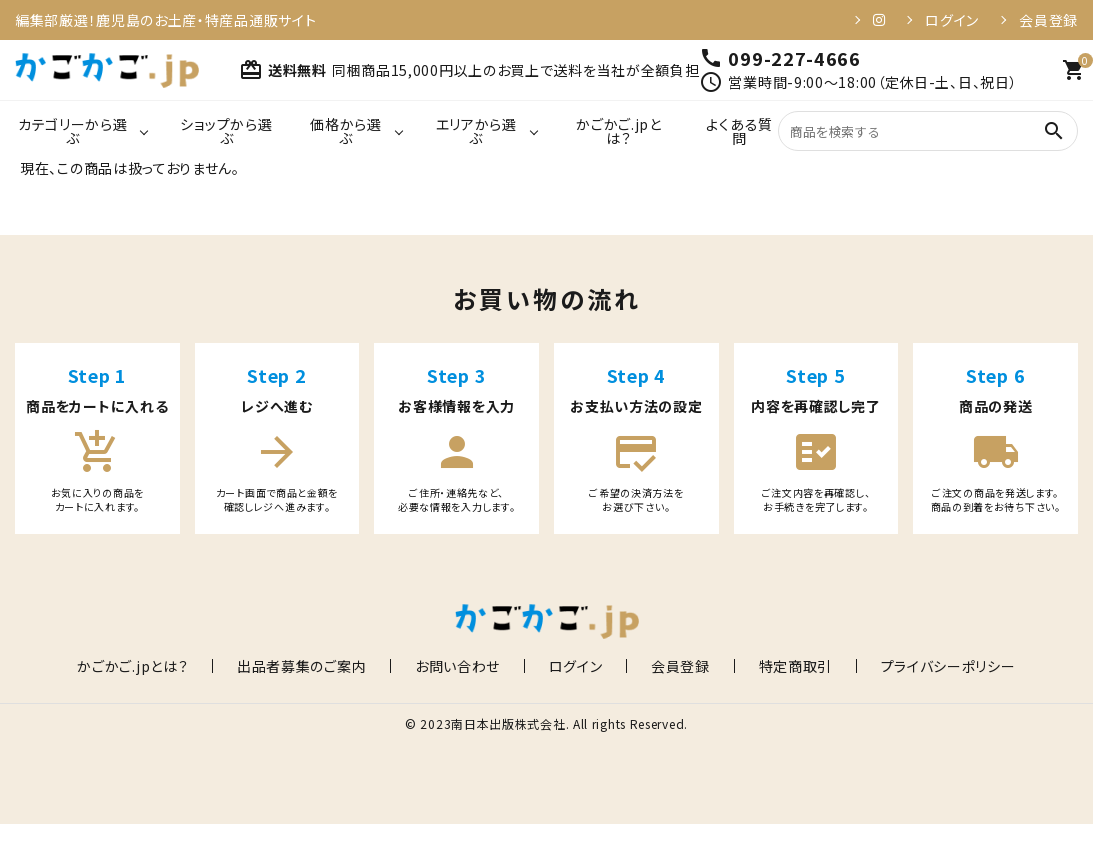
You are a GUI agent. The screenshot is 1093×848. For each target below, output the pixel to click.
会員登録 (1048, 20)
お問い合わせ (476, 666)
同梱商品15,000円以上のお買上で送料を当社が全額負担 (516, 70)
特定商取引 (756, 666)
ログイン (952, 20)
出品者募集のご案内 (340, 666)
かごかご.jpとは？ (619, 131)
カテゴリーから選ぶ (73, 131)
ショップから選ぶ (226, 131)
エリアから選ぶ (476, 131)
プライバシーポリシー (889, 666)
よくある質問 (739, 131)
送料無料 (283, 70)
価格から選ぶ (346, 131)
